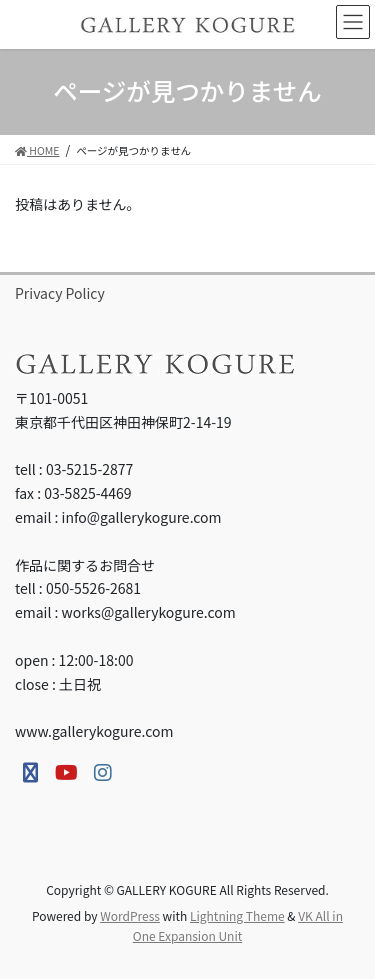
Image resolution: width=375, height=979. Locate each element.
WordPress (130, 915)
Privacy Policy (60, 293)
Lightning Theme (237, 915)
